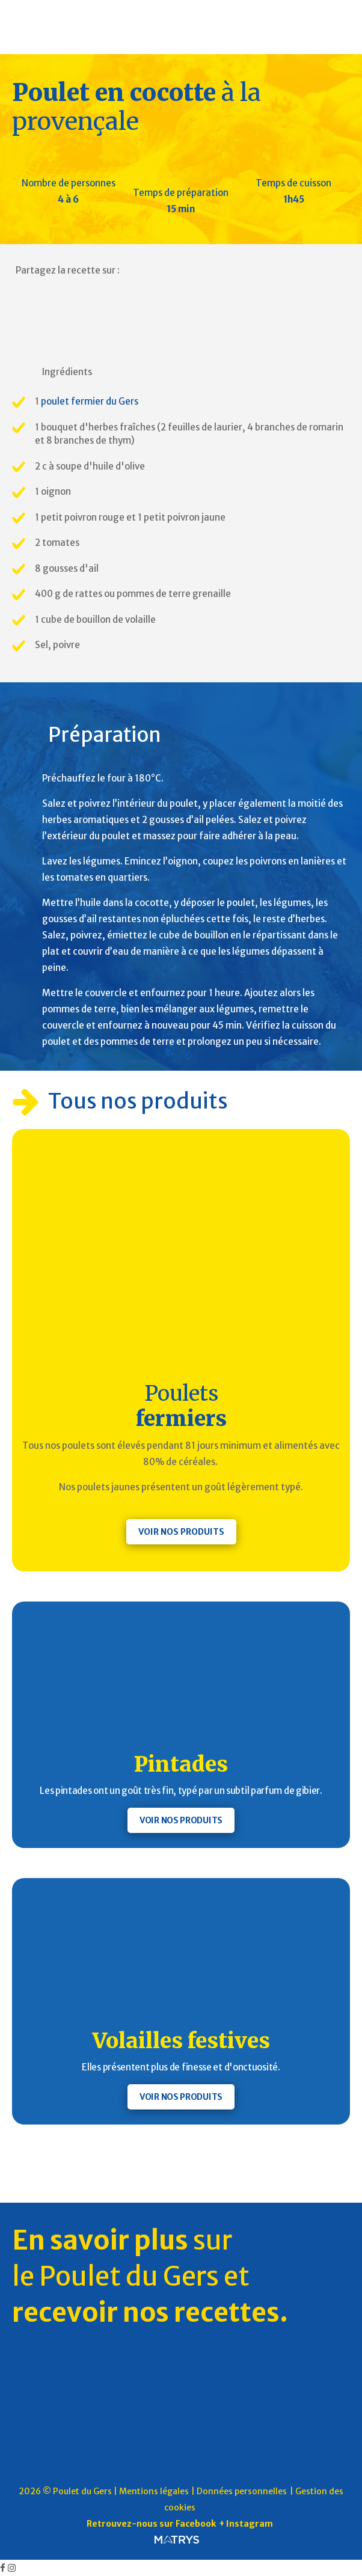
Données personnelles (242, 2491)
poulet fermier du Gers (89, 401)
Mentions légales (154, 2491)
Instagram (249, 2523)
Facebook (196, 2523)
